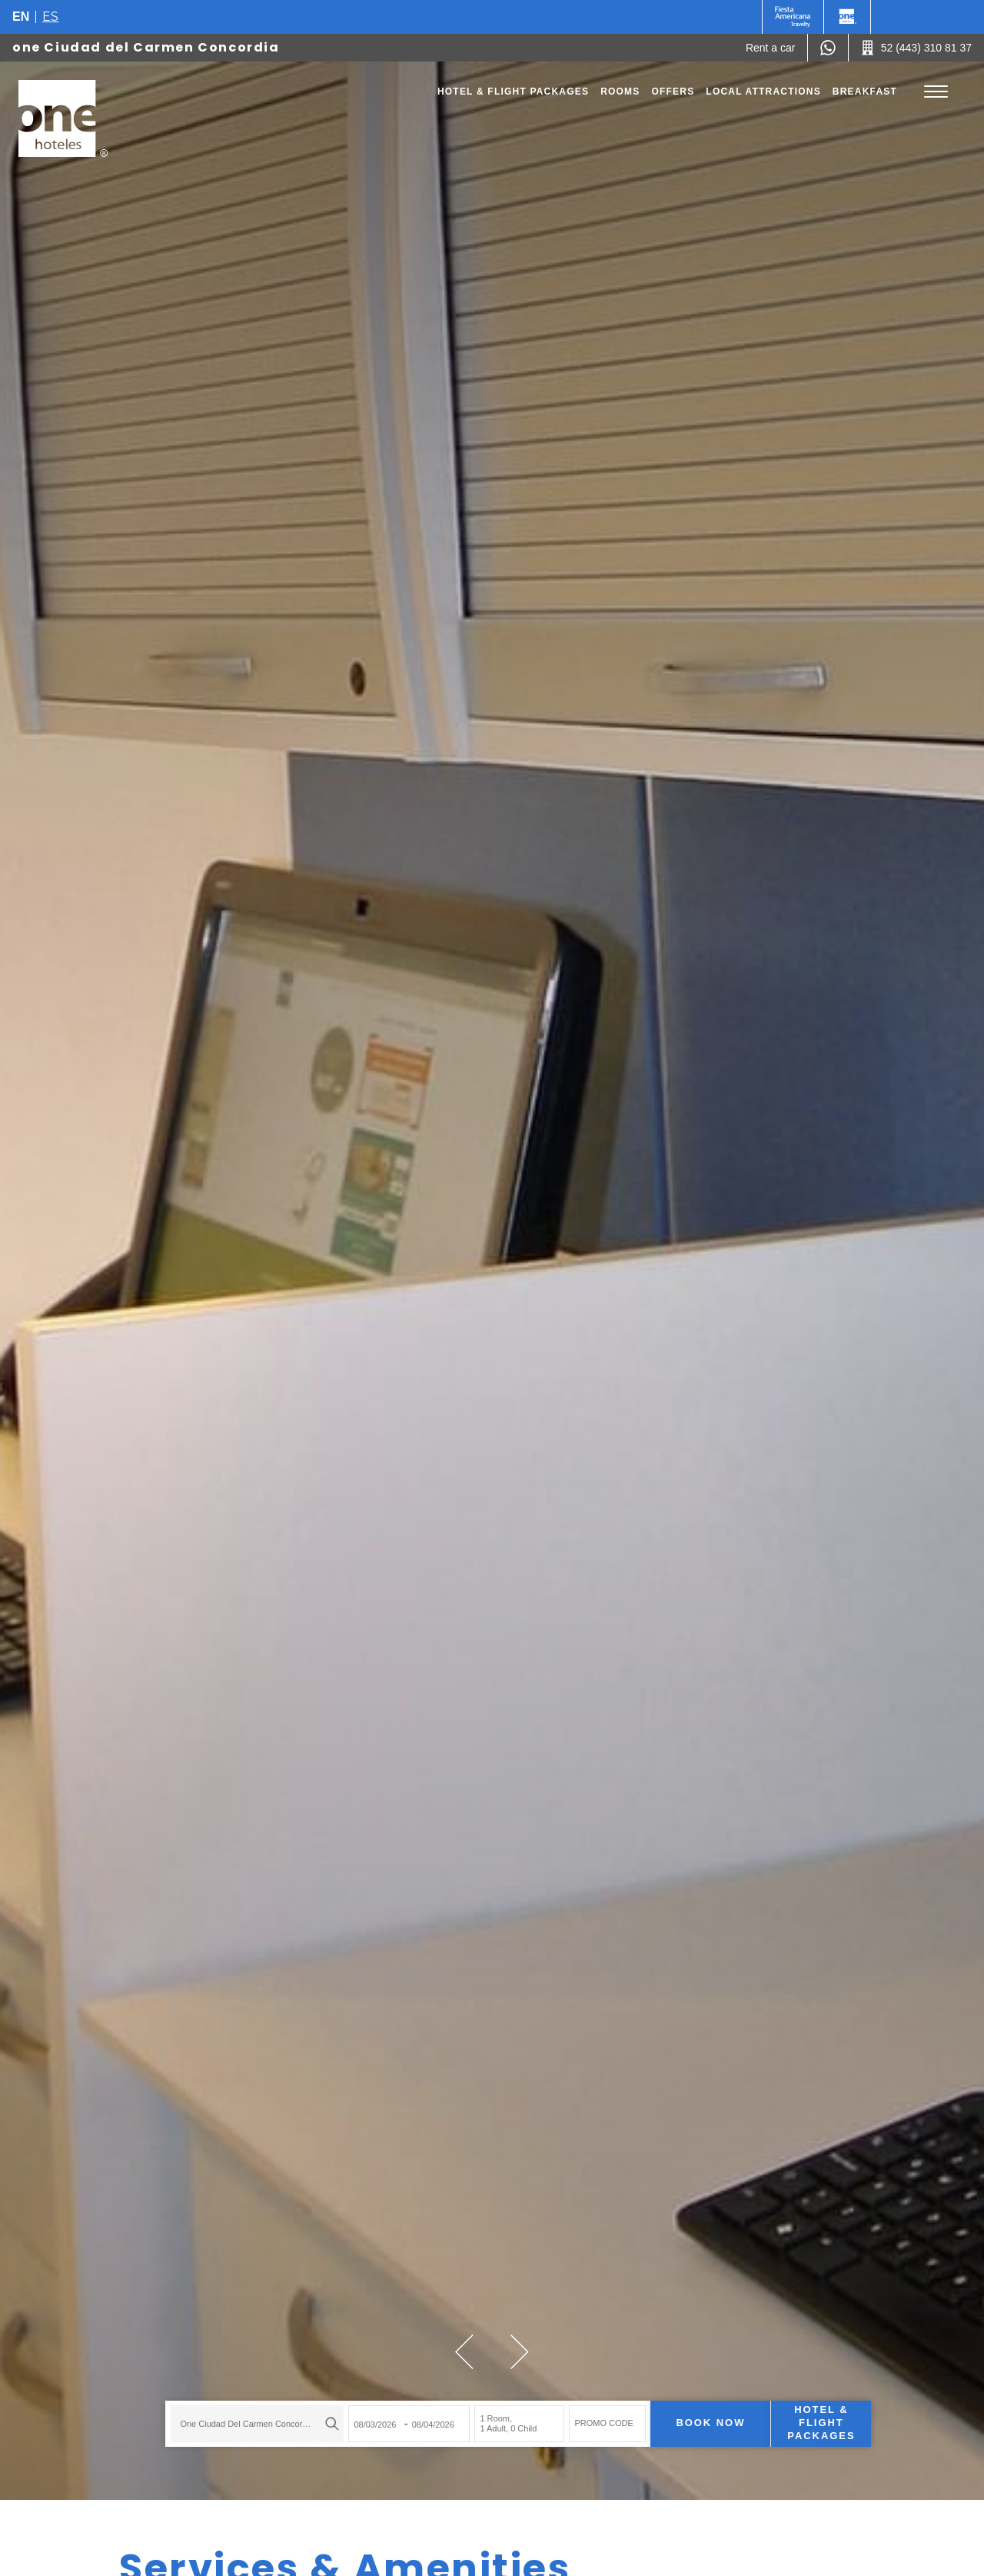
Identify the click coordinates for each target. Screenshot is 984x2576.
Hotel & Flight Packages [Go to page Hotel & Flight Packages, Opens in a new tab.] (513, 91)
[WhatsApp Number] (828, 48)
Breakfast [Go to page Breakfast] (865, 91)
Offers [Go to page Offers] (672, 91)
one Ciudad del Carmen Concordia (146, 47)
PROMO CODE (577, 2409)
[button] (464, 2352)
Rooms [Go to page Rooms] (620, 91)
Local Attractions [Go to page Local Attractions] (763, 91)
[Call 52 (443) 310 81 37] (916, 48)
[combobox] (231, 2409)
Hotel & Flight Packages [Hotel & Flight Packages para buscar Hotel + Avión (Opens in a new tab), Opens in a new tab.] (795, 2409)
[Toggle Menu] (936, 92)
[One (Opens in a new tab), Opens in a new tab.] (793, 17)
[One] (847, 17)
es (50, 16)
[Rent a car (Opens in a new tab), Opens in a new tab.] (770, 48)
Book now (684, 2409)
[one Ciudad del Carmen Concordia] (63, 118)
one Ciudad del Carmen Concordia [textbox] (221, 2409)
